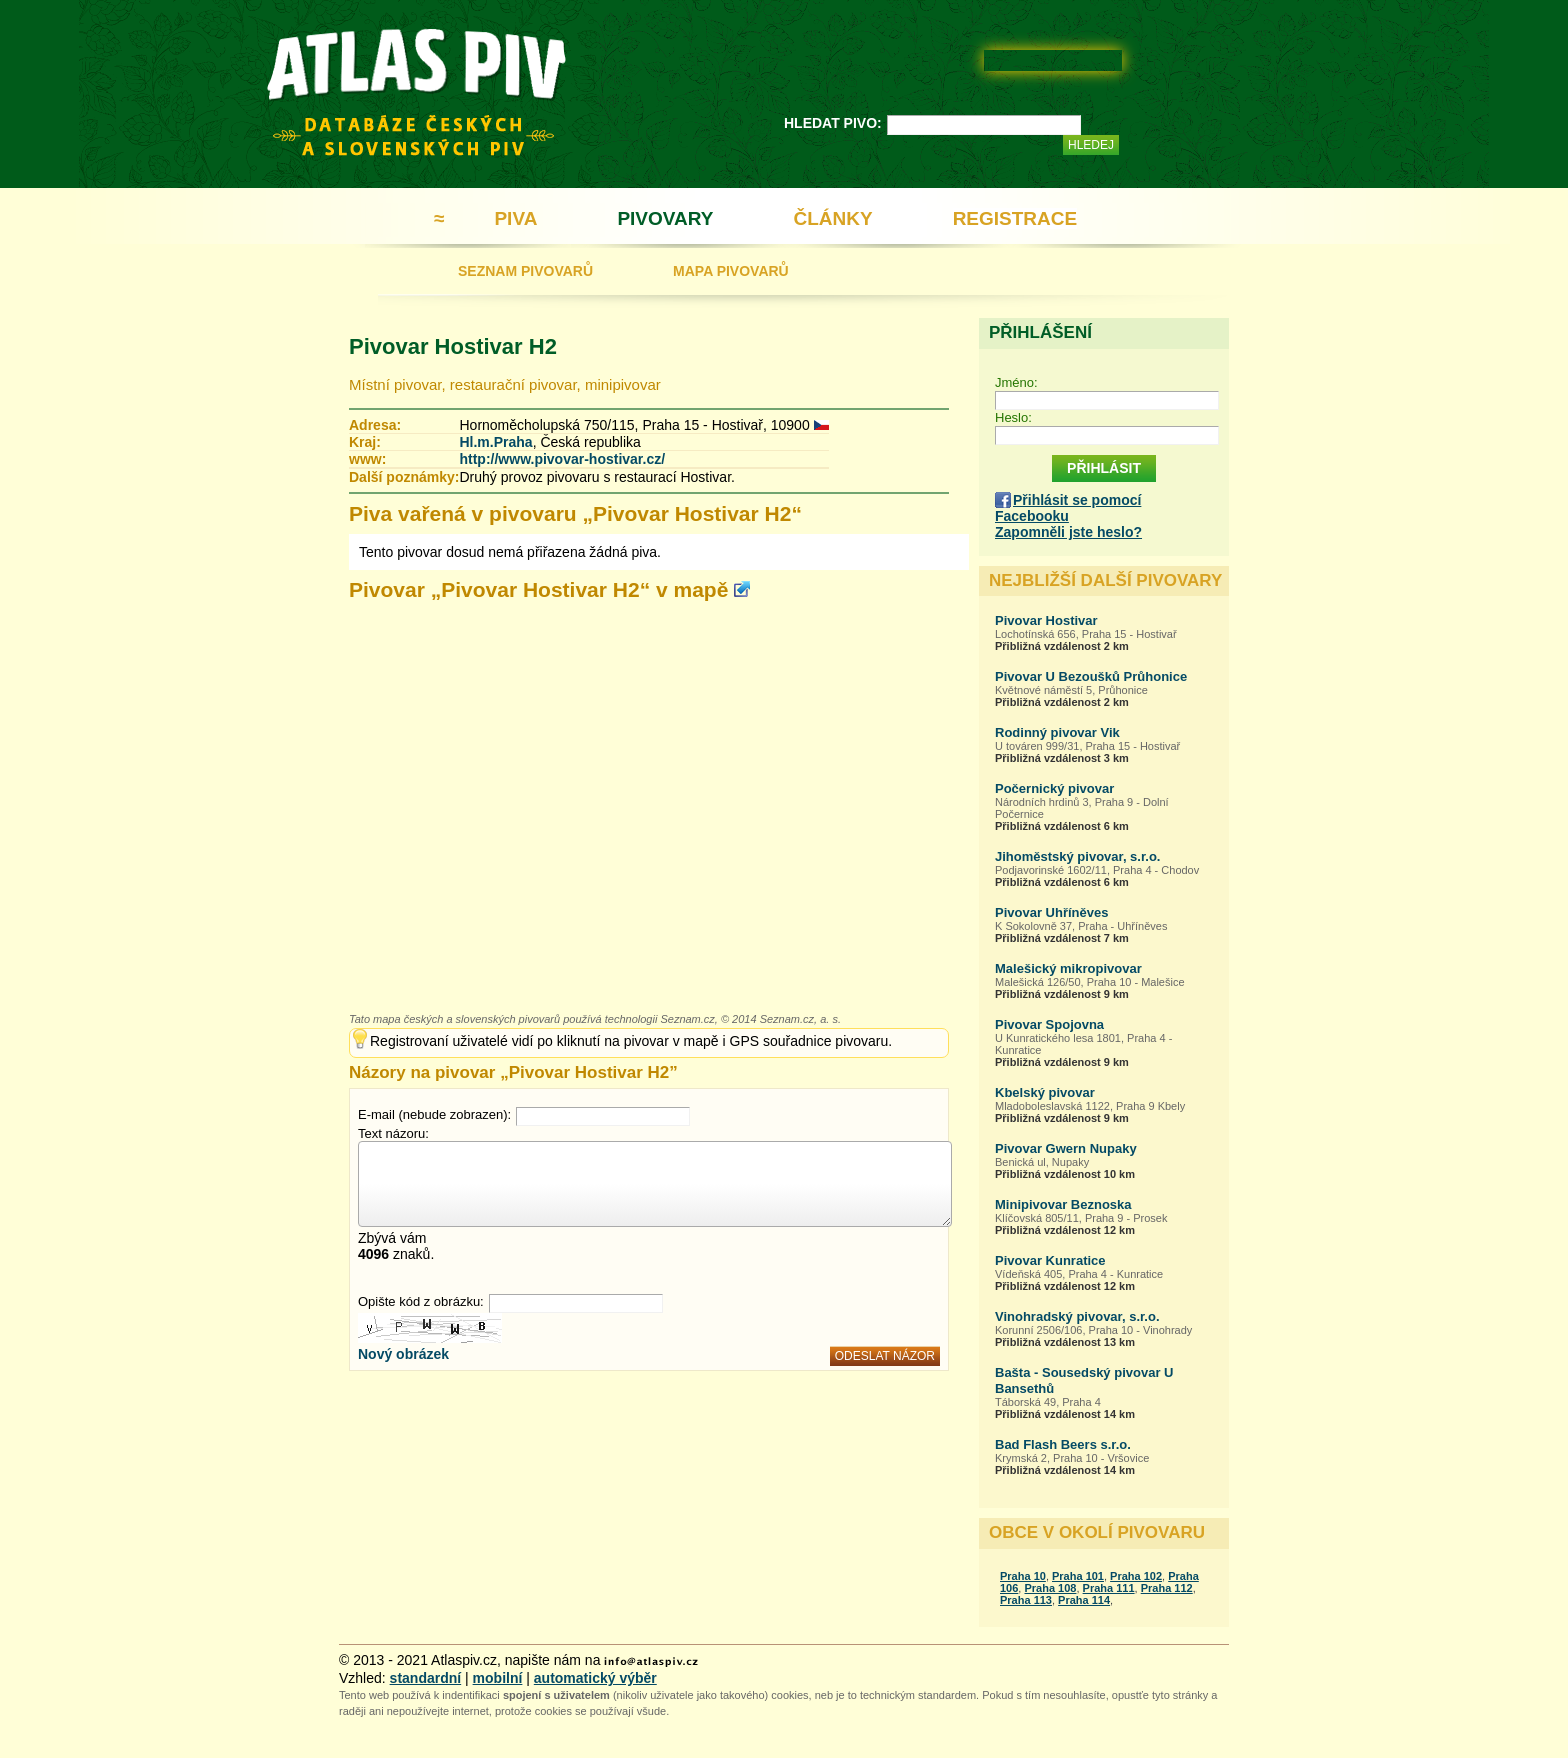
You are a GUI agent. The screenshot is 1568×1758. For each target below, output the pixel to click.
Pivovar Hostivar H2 (453, 346)
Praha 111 (1109, 1588)
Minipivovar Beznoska (1063, 1204)
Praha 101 (1078, 1576)
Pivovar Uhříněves (1051, 912)
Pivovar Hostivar (1046, 620)
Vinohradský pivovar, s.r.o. (1077, 1316)
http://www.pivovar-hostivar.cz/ (562, 459)
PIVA (515, 218)
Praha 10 (1023, 1576)
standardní (426, 1678)
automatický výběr (595, 1678)
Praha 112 (1167, 1588)
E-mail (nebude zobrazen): (434, 1114)
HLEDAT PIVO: (833, 123)
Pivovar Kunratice (1050, 1260)
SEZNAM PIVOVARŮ (525, 271)
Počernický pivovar (1054, 788)
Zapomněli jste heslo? (1068, 532)
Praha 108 (1050, 1588)
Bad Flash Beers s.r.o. (1063, 1444)
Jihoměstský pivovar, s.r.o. (1077, 856)
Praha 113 (1026, 1600)
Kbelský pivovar (1045, 1092)
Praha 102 (1136, 1576)
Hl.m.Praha (495, 442)
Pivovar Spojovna (1049, 1024)
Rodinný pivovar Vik (1057, 732)
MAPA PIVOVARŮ (731, 271)
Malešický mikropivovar (1068, 968)
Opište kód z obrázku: (421, 1301)
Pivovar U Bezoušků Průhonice (1091, 676)
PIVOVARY (665, 218)
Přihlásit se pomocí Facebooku (1068, 508)
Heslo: (1013, 417)
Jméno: (1016, 382)
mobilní (498, 1678)
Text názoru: (393, 1133)
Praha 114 (1084, 1600)
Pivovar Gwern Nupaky (1066, 1148)
